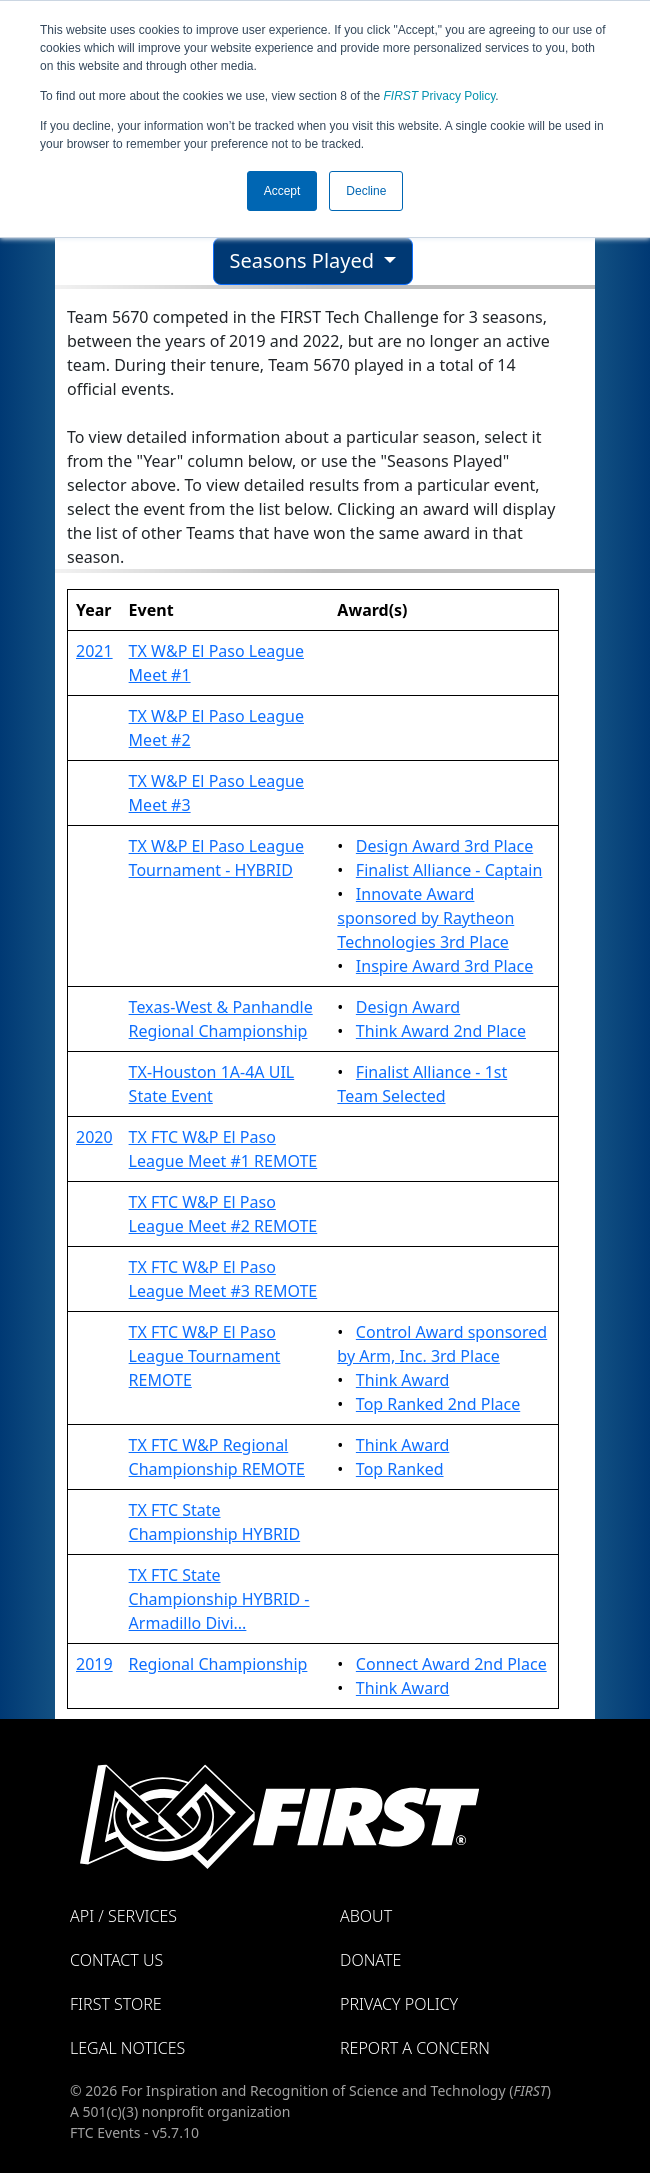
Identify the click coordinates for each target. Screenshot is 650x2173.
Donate (370, 1960)
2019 (94, 1664)
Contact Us (116, 1960)
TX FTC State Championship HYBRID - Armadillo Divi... (219, 1599)
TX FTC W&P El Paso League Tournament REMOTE (205, 1356)
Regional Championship (218, 1664)
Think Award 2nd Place (441, 1031)
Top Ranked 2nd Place (438, 1404)
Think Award (402, 1380)
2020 (94, 1137)
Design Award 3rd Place (444, 846)
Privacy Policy (440, 96)
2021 (94, 651)
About (366, 1916)
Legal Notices (127, 2048)
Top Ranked (400, 1469)
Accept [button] (282, 191)
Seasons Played (305, 260)
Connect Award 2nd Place (451, 1664)
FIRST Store (116, 2004)
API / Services (123, 1916)
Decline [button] (366, 191)
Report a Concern (415, 2048)
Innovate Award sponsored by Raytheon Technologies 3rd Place (425, 918)
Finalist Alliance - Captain (449, 870)
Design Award (408, 1007)
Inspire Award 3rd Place (444, 966)
